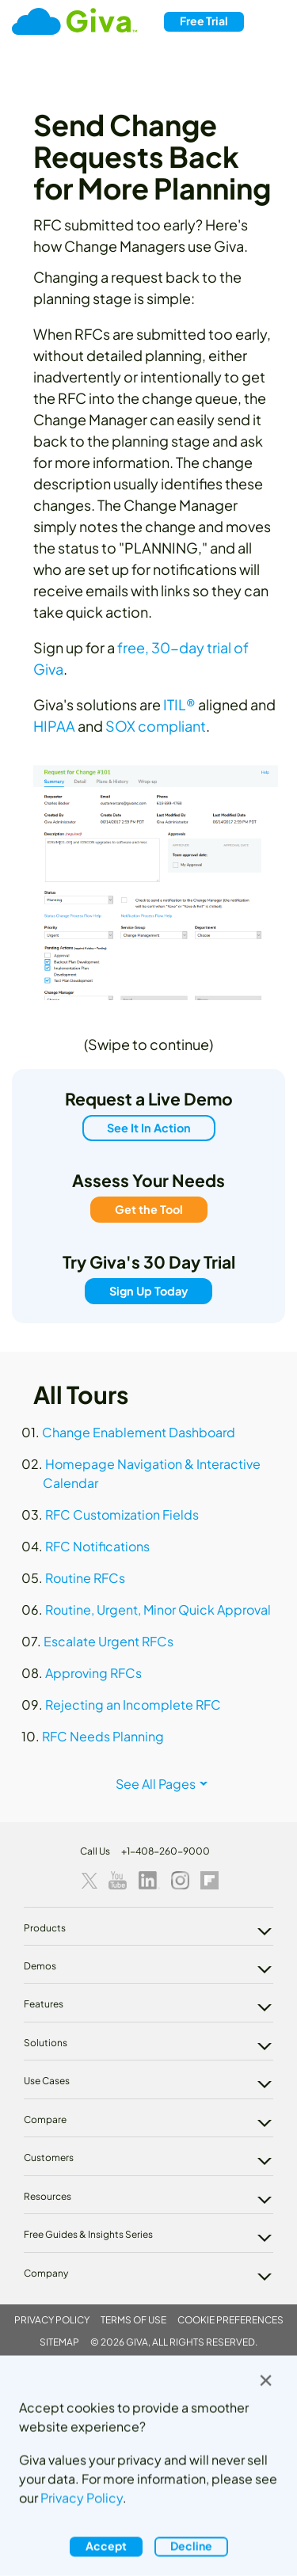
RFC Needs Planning (103, 1736)
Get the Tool (149, 1209)
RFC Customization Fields (122, 1514)
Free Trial (204, 20)
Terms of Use (133, 2320)
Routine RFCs (85, 1578)
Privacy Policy (51, 2320)
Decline (191, 2546)
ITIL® (179, 704)
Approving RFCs (93, 1673)
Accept (106, 2546)
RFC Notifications (97, 1546)
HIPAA (54, 726)
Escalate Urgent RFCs (108, 1641)
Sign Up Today (148, 1291)
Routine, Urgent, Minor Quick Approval (158, 1609)
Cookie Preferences (230, 2320)
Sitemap (59, 2342)
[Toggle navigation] (269, 21)
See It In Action (149, 1128)
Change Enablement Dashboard (138, 1432)
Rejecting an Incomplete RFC (133, 1704)
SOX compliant (155, 726)
